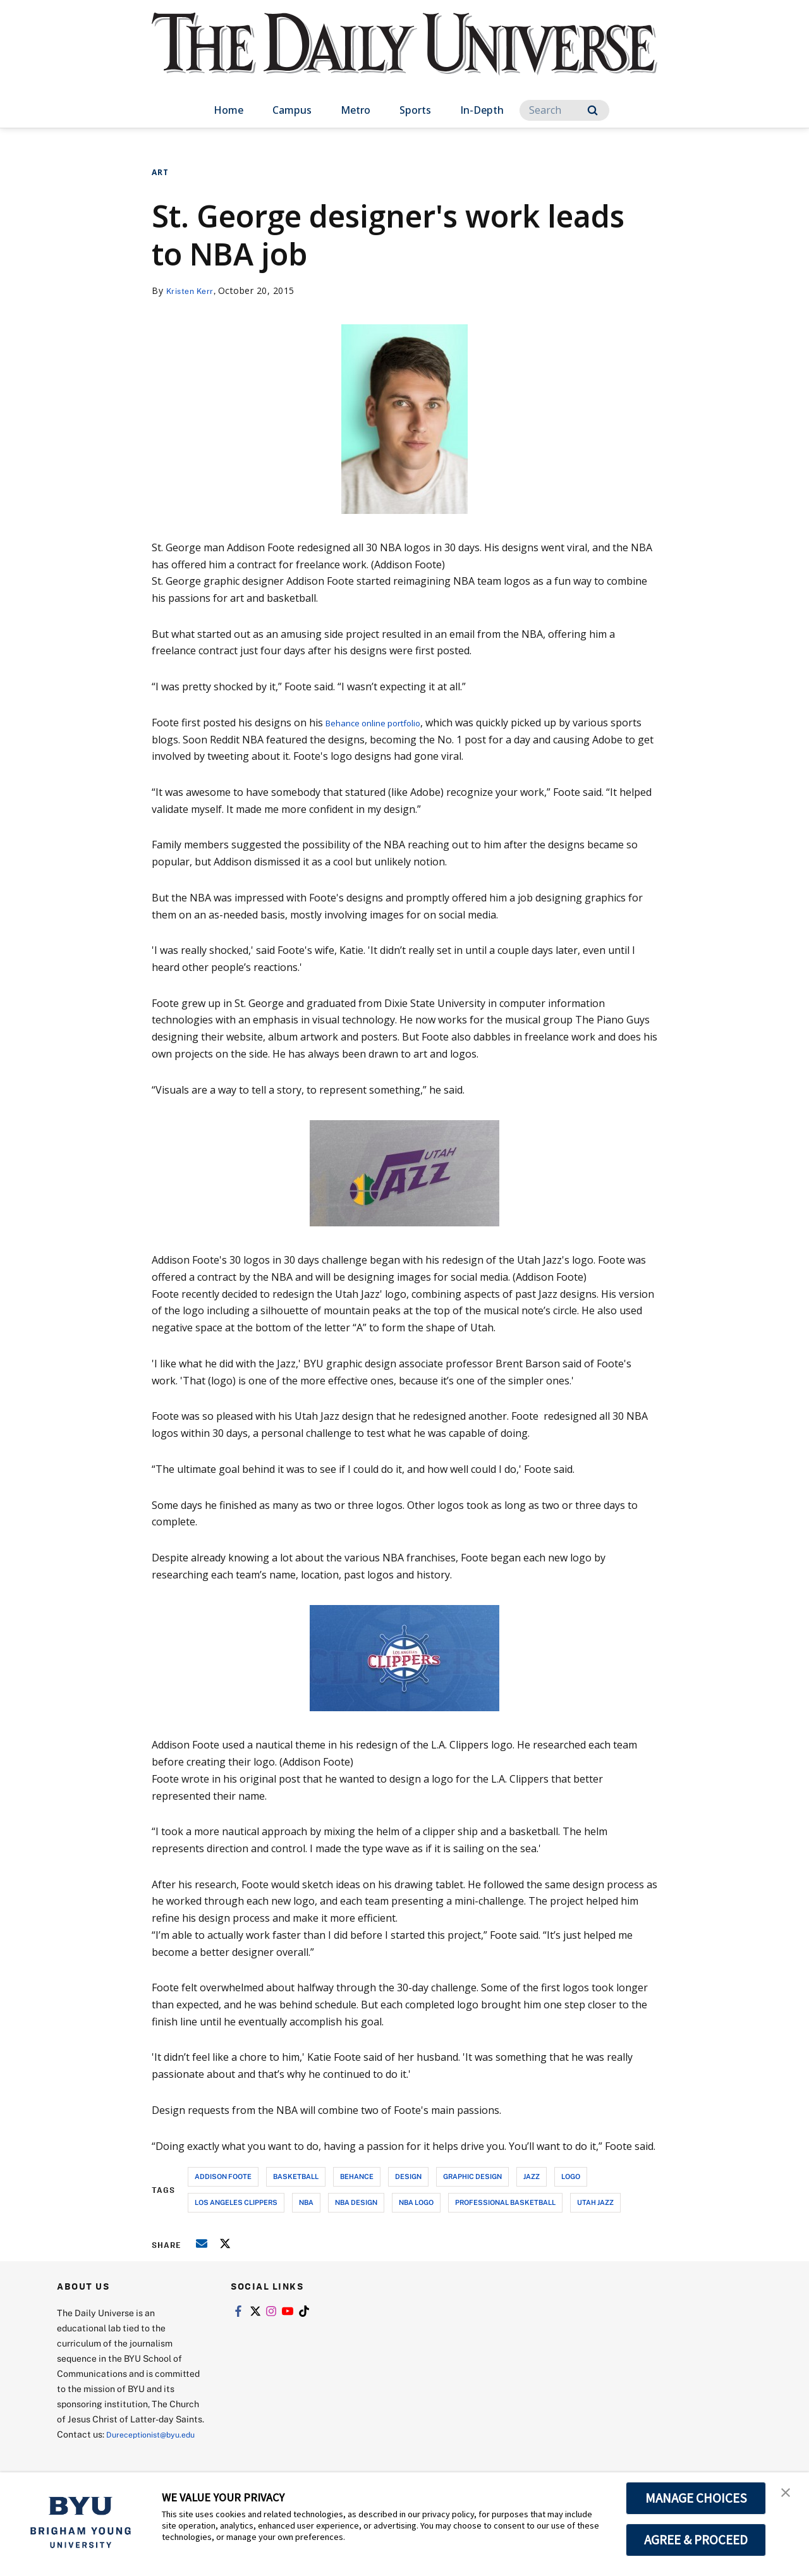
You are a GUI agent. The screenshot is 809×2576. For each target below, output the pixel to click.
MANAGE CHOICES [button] (696, 2498)
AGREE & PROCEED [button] (696, 2540)
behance (357, 2176)
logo (570, 2176)
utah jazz (595, 2202)
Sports (415, 110)
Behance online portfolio (384, 722)
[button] (788, 2495)
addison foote (223, 2176)
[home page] (404, 57)
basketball (296, 2176)
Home (228, 110)
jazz (531, 2176)
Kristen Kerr (192, 290)
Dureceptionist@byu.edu (108, 2449)
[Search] (564, 110)
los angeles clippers (236, 2202)
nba (306, 2202)
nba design (356, 2202)
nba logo (416, 2202)
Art (160, 172)
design (408, 2176)
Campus (292, 110)
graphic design (472, 2176)
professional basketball (505, 2202)
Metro (355, 110)
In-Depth (482, 110)
